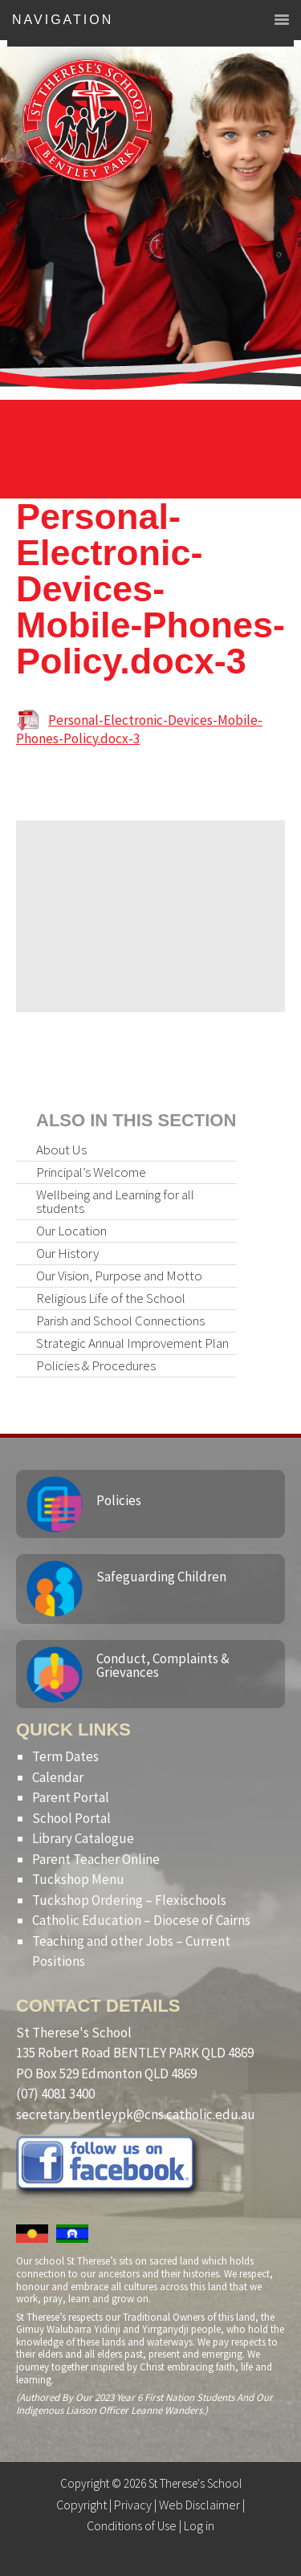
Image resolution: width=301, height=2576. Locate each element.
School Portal (71, 1818)
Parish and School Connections (120, 1320)
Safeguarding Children (161, 1576)
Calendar (57, 1777)
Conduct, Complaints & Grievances (163, 1665)
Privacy (133, 2505)
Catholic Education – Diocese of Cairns (141, 1920)
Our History (67, 1253)
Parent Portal (70, 1797)
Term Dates (65, 1756)
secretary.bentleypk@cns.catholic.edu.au (135, 2114)
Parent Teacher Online (96, 1859)
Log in (199, 2525)
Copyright (81, 2505)
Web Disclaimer (199, 2505)
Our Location (71, 1230)
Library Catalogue (83, 1838)
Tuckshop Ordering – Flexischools (129, 1900)
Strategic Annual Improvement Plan (132, 1343)
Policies (118, 1500)
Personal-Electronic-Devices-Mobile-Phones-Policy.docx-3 (139, 729)
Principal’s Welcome (91, 1172)
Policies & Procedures (96, 1365)
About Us (61, 1149)
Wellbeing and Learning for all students (115, 1201)
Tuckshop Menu (78, 1879)
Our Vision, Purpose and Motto (119, 1275)
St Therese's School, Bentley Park (87, 120)
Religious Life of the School (110, 1298)
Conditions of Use (132, 2525)
